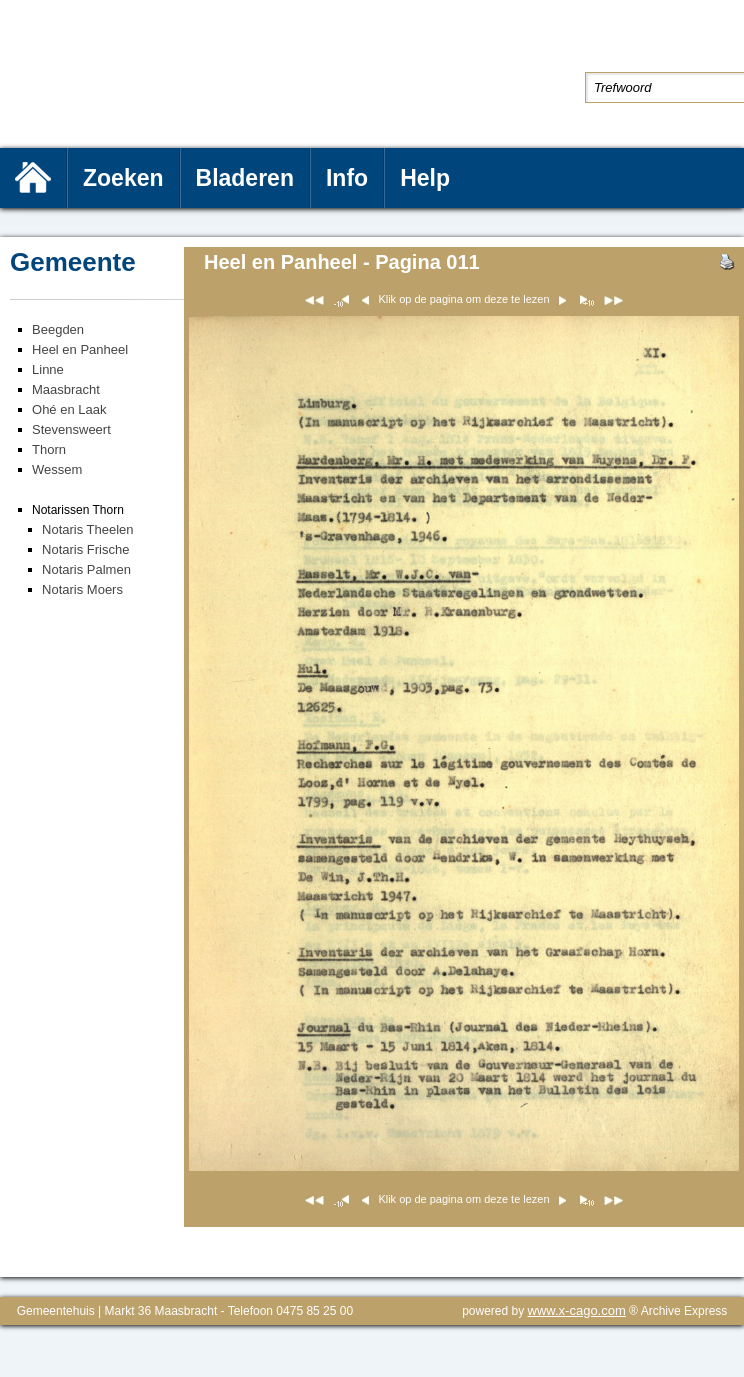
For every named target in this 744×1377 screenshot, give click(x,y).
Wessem (57, 469)
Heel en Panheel (80, 349)
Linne (48, 369)
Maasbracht (66, 389)
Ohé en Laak (69, 409)
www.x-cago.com (577, 1310)
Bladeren (245, 178)
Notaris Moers (82, 589)
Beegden (58, 329)
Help (425, 178)
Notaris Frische (85, 549)
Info (347, 178)
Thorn (49, 449)
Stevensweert (71, 429)
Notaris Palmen (86, 569)
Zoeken (123, 178)
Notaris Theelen (88, 529)
